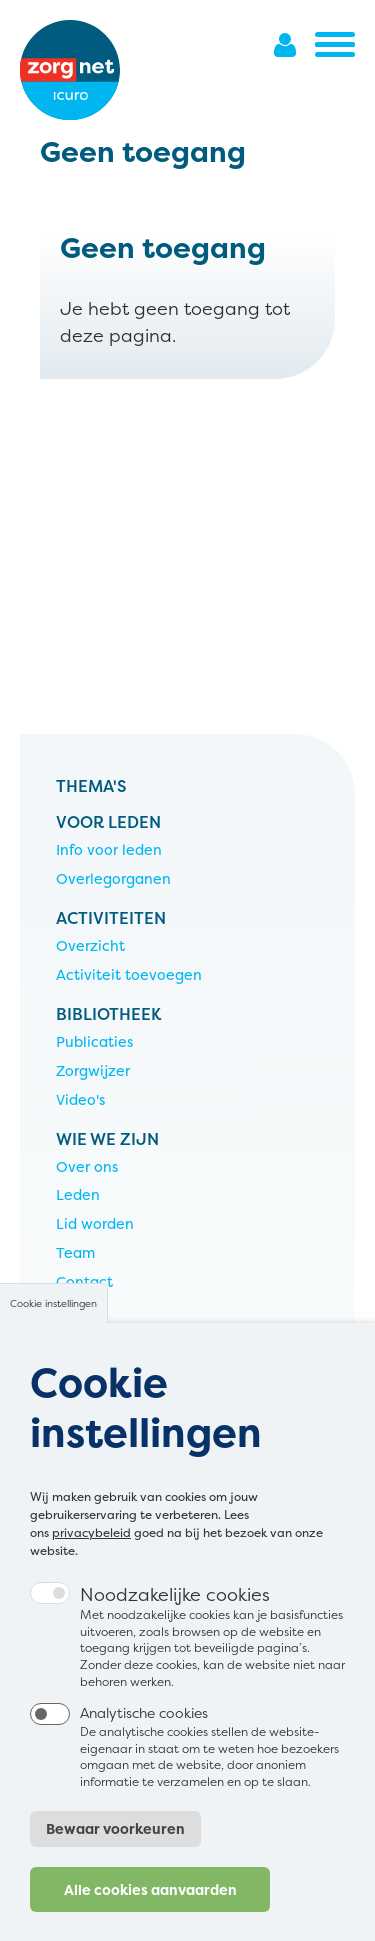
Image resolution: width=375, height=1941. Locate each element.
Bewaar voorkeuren (115, 1865)
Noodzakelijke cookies (175, 1631)
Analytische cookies (144, 1749)
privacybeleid (91, 1569)
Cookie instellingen (53, 1340)
